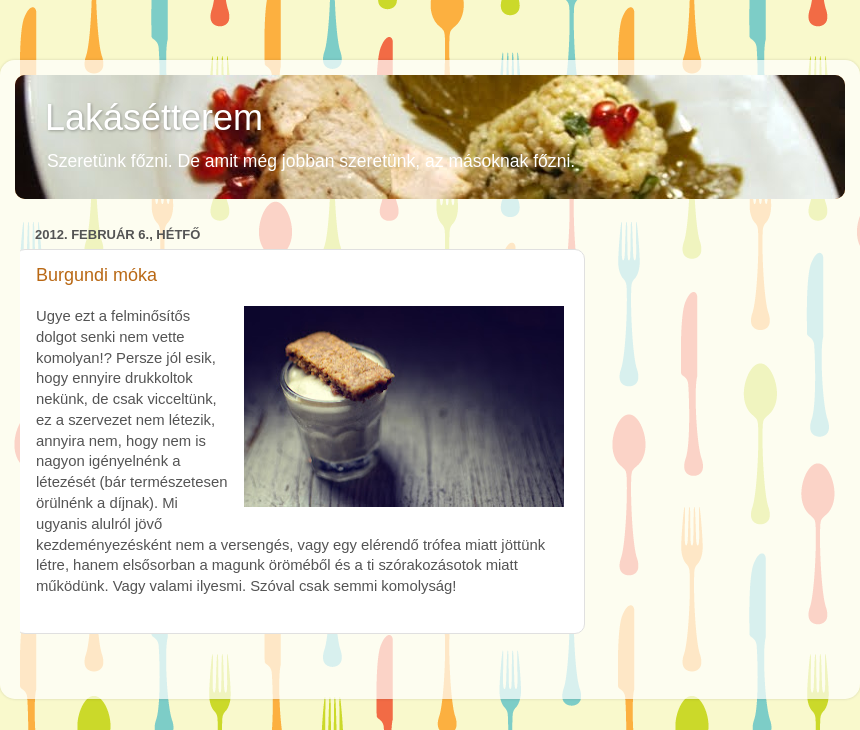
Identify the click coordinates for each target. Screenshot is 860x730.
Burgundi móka (96, 275)
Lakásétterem (154, 117)
